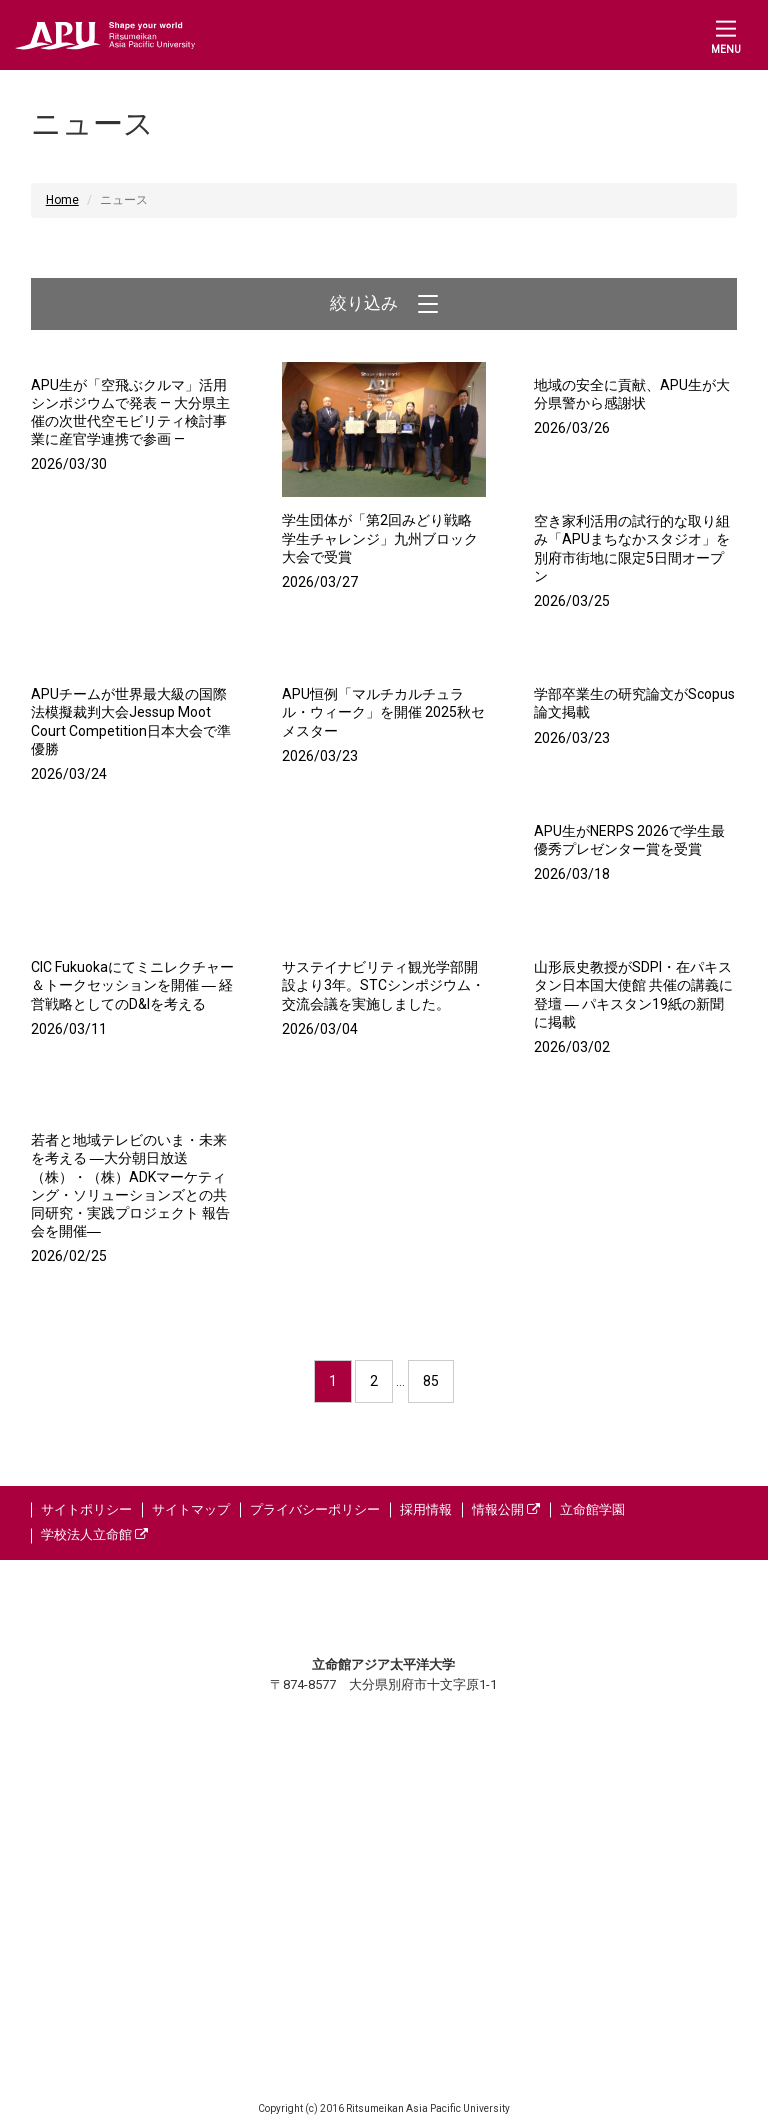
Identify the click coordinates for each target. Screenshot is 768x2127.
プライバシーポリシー (315, 1509)
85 (431, 1381)
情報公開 (506, 1509)
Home (62, 200)
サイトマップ (191, 1509)
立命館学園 (592, 1509)
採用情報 (426, 1509)
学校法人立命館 (94, 1534)
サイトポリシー (86, 1509)
